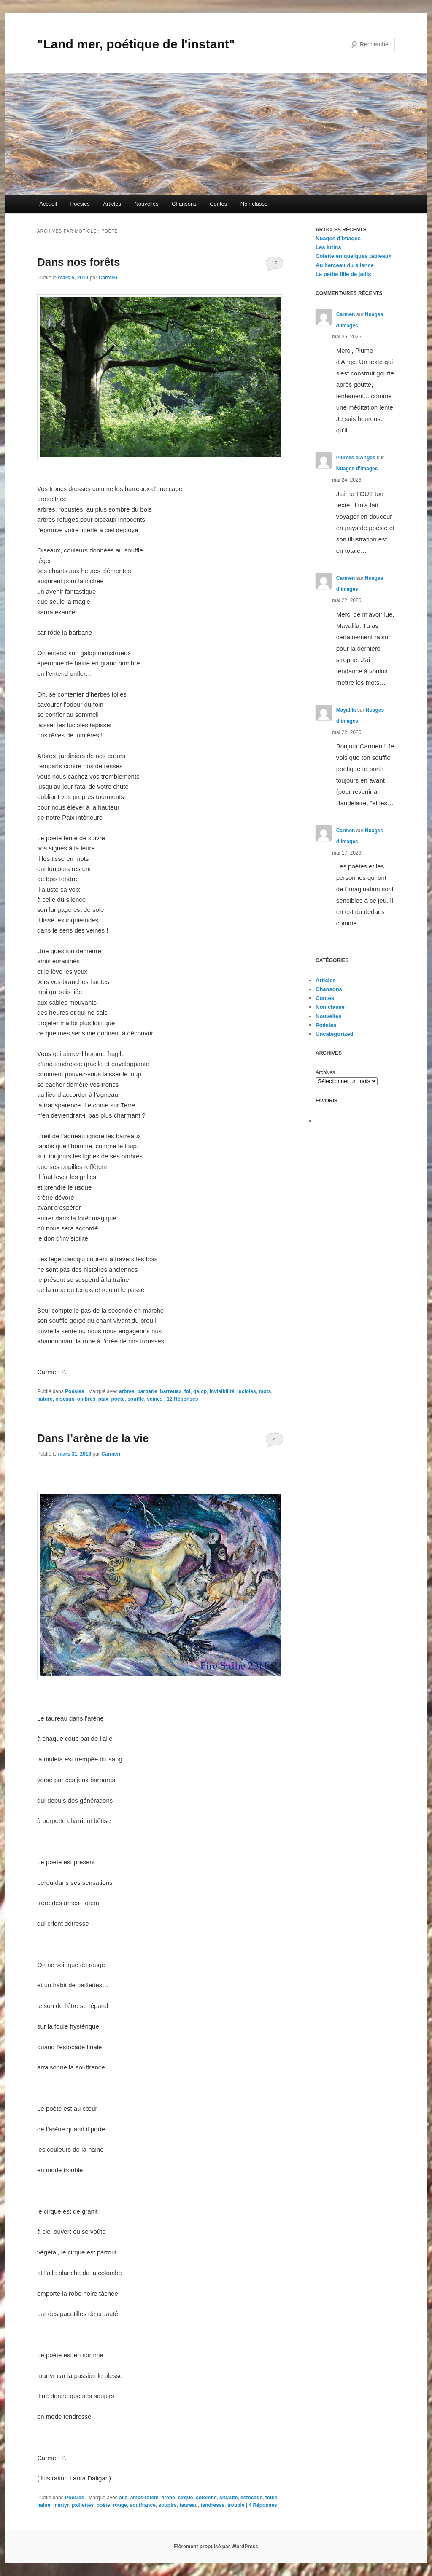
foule (271, 2498)
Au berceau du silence (345, 265)
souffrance (142, 2505)
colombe (206, 2498)
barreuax (170, 1391)
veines (154, 1399)
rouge (120, 2505)
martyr (61, 2505)
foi (187, 1391)
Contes (218, 204)
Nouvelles (146, 204)
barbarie (147, 1391)
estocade (251, 2498)
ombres (86, 1399)
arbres (127, 1391)
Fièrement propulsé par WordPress (216, 2546)
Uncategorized (335, 1034)
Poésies (80, 204)
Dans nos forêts (78, 262)
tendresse (213, 2505)
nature (45, 1399)
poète (117, 1399)
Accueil (48, 204)
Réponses (182, 1399)
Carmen (107, 278)
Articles (112, 204)
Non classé (253, 204)
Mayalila (346, 710)
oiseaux (64, 1399)
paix (103, 1399)
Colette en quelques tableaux (354, 256)
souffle (135, 1399)
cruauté (228, 2498)
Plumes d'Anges (355, 458)
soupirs (167, 2505)
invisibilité (222, 1391)
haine (43, 2505)
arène (168, 2498)
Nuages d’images (338, 238)
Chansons (184, 204)
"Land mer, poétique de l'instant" (136, 44)
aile (123, 2498)
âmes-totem (144, 2498)
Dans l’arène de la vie (92, 1438)
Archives (325, 1072)
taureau (189, 2505)
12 (274, 263)
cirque (185, 2498)
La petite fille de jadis (343, 274)
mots (265, 1391)
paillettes (83, 2505)
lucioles (246, 1391)
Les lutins (328, 247)
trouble (236, 2505)
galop (200, 1391)
